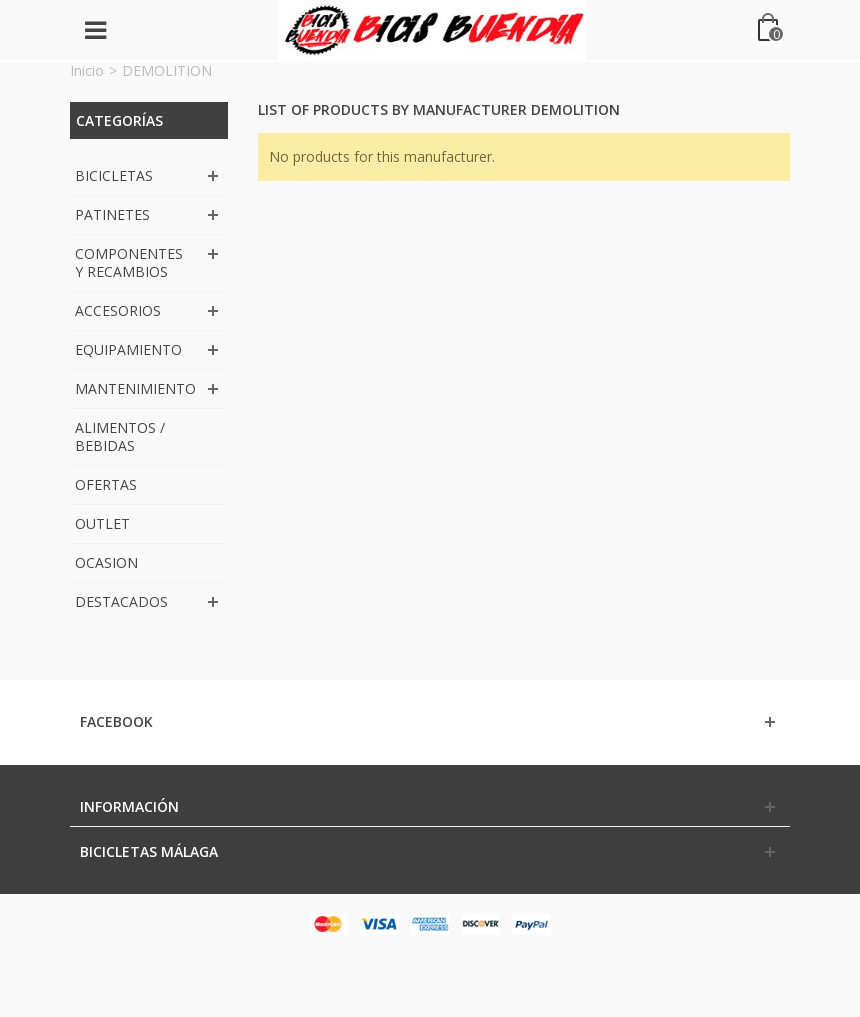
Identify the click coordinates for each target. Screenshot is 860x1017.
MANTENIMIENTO (135, 388)
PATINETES (112, 214)
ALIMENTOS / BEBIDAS (120, 436)
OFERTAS (106, 484)
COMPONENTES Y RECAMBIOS (129, 262)
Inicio (87, 70)
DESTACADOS (121, 601)
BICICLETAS (114, 175)
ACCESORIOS (118, 310)
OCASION (106, 562)
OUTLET (102, 523)
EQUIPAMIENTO (128, 349)
